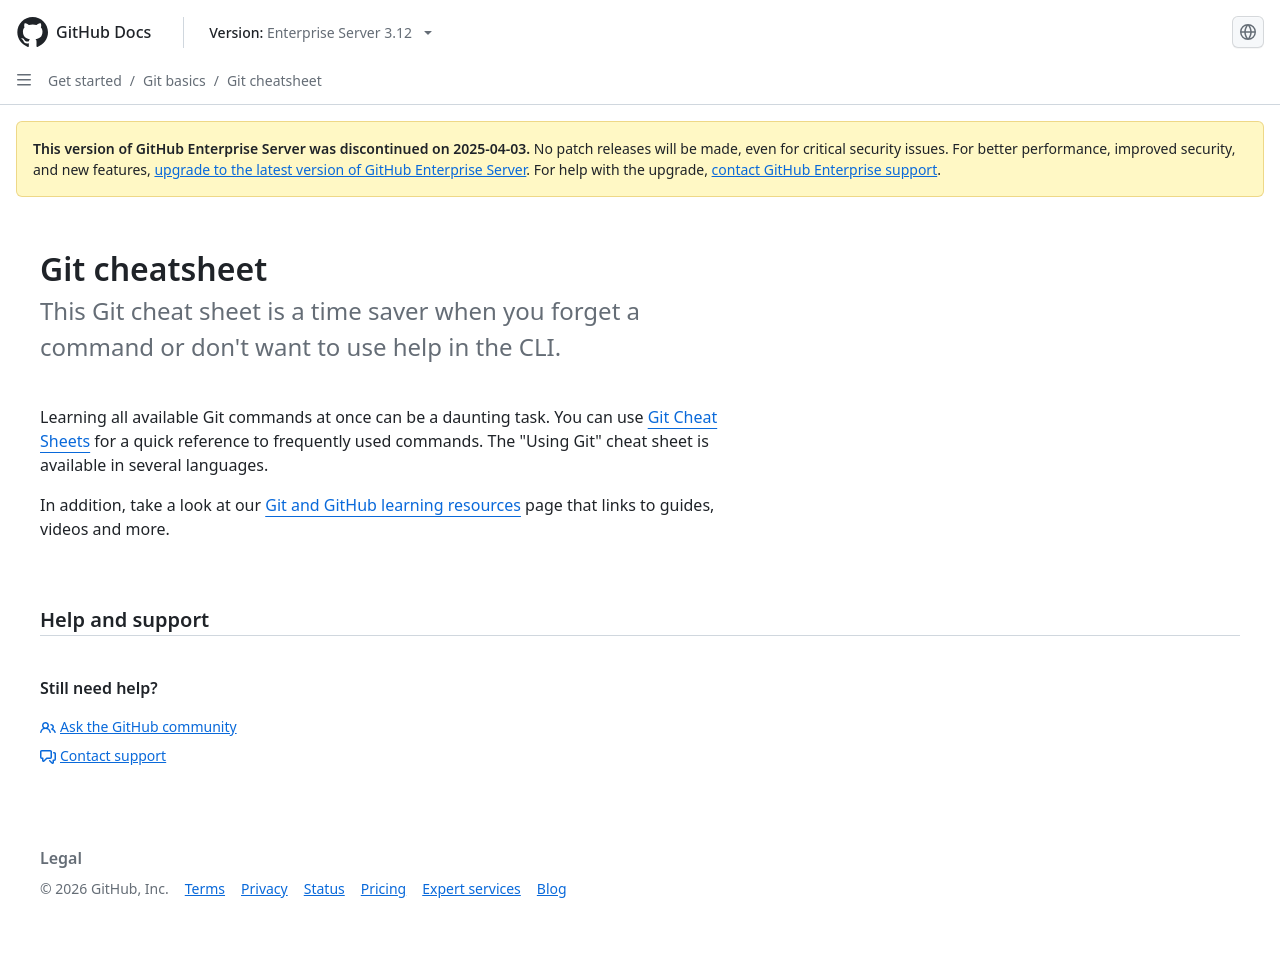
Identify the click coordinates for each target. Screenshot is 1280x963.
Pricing (383, 888)
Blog (552, 888)
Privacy (264, 888)
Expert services (471, 888)
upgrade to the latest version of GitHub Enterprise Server (340, 169)
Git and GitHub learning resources (393, 505)
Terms (205, 888)
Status (324, 888)
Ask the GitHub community (138, 726)
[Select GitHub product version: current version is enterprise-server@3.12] (320, 32)
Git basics (174, 80)
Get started (85, 80)
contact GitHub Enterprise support (825, 169)
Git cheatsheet (274, 80)
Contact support (103, 755)
